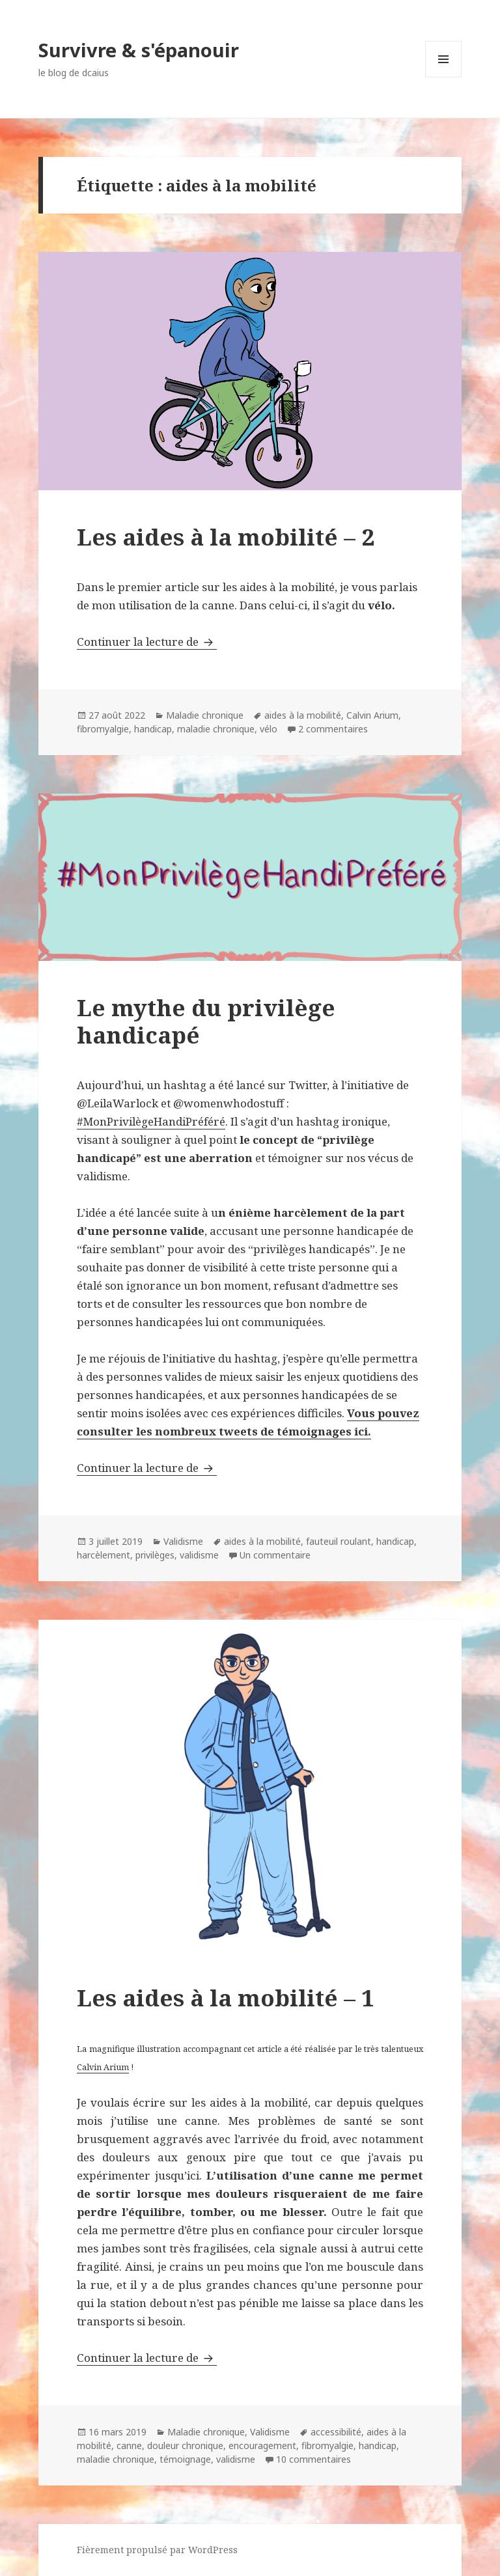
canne (129, 2445)
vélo (268, 729)
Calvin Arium (372, 715)
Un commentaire (275, 1555)
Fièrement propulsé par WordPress (157, 2549)
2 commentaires (333, 729)
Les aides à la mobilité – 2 (225, 536)
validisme (199, 1555)
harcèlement (103, 1555)
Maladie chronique (204, 715)
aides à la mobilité (302, 715)
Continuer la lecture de (147, 641)
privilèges (154, 1555)
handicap (153, 729)
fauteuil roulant (338, 1541)
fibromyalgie (103, 729)
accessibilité (336, 2432)
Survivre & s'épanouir (138, 49)
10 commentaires (313, 2459)
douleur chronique (185, 2445)
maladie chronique (216, 729)
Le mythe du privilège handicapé (206, 1021)
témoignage (185, 2459)
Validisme (183, 1541)
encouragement (262, 2445)
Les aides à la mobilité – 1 (225, 1997)
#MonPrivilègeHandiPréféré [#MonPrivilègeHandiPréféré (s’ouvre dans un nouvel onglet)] (151, 1121)
